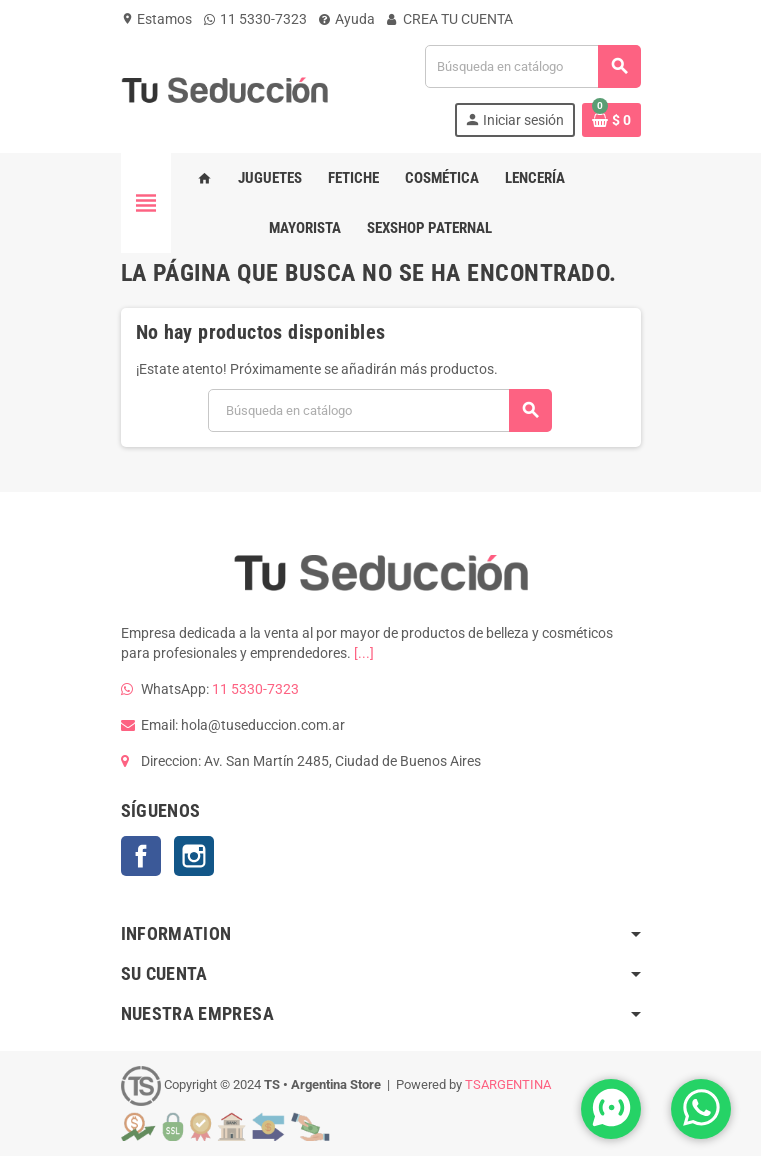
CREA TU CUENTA (450, 19)
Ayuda (347, 19)
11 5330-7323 (255, 19)
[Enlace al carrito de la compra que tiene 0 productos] (611, 120)
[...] (364, 653)
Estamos (156, 19)
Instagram (194, 856)
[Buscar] (532, 66)
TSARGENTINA (508, 1085)
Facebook (141, 856)
